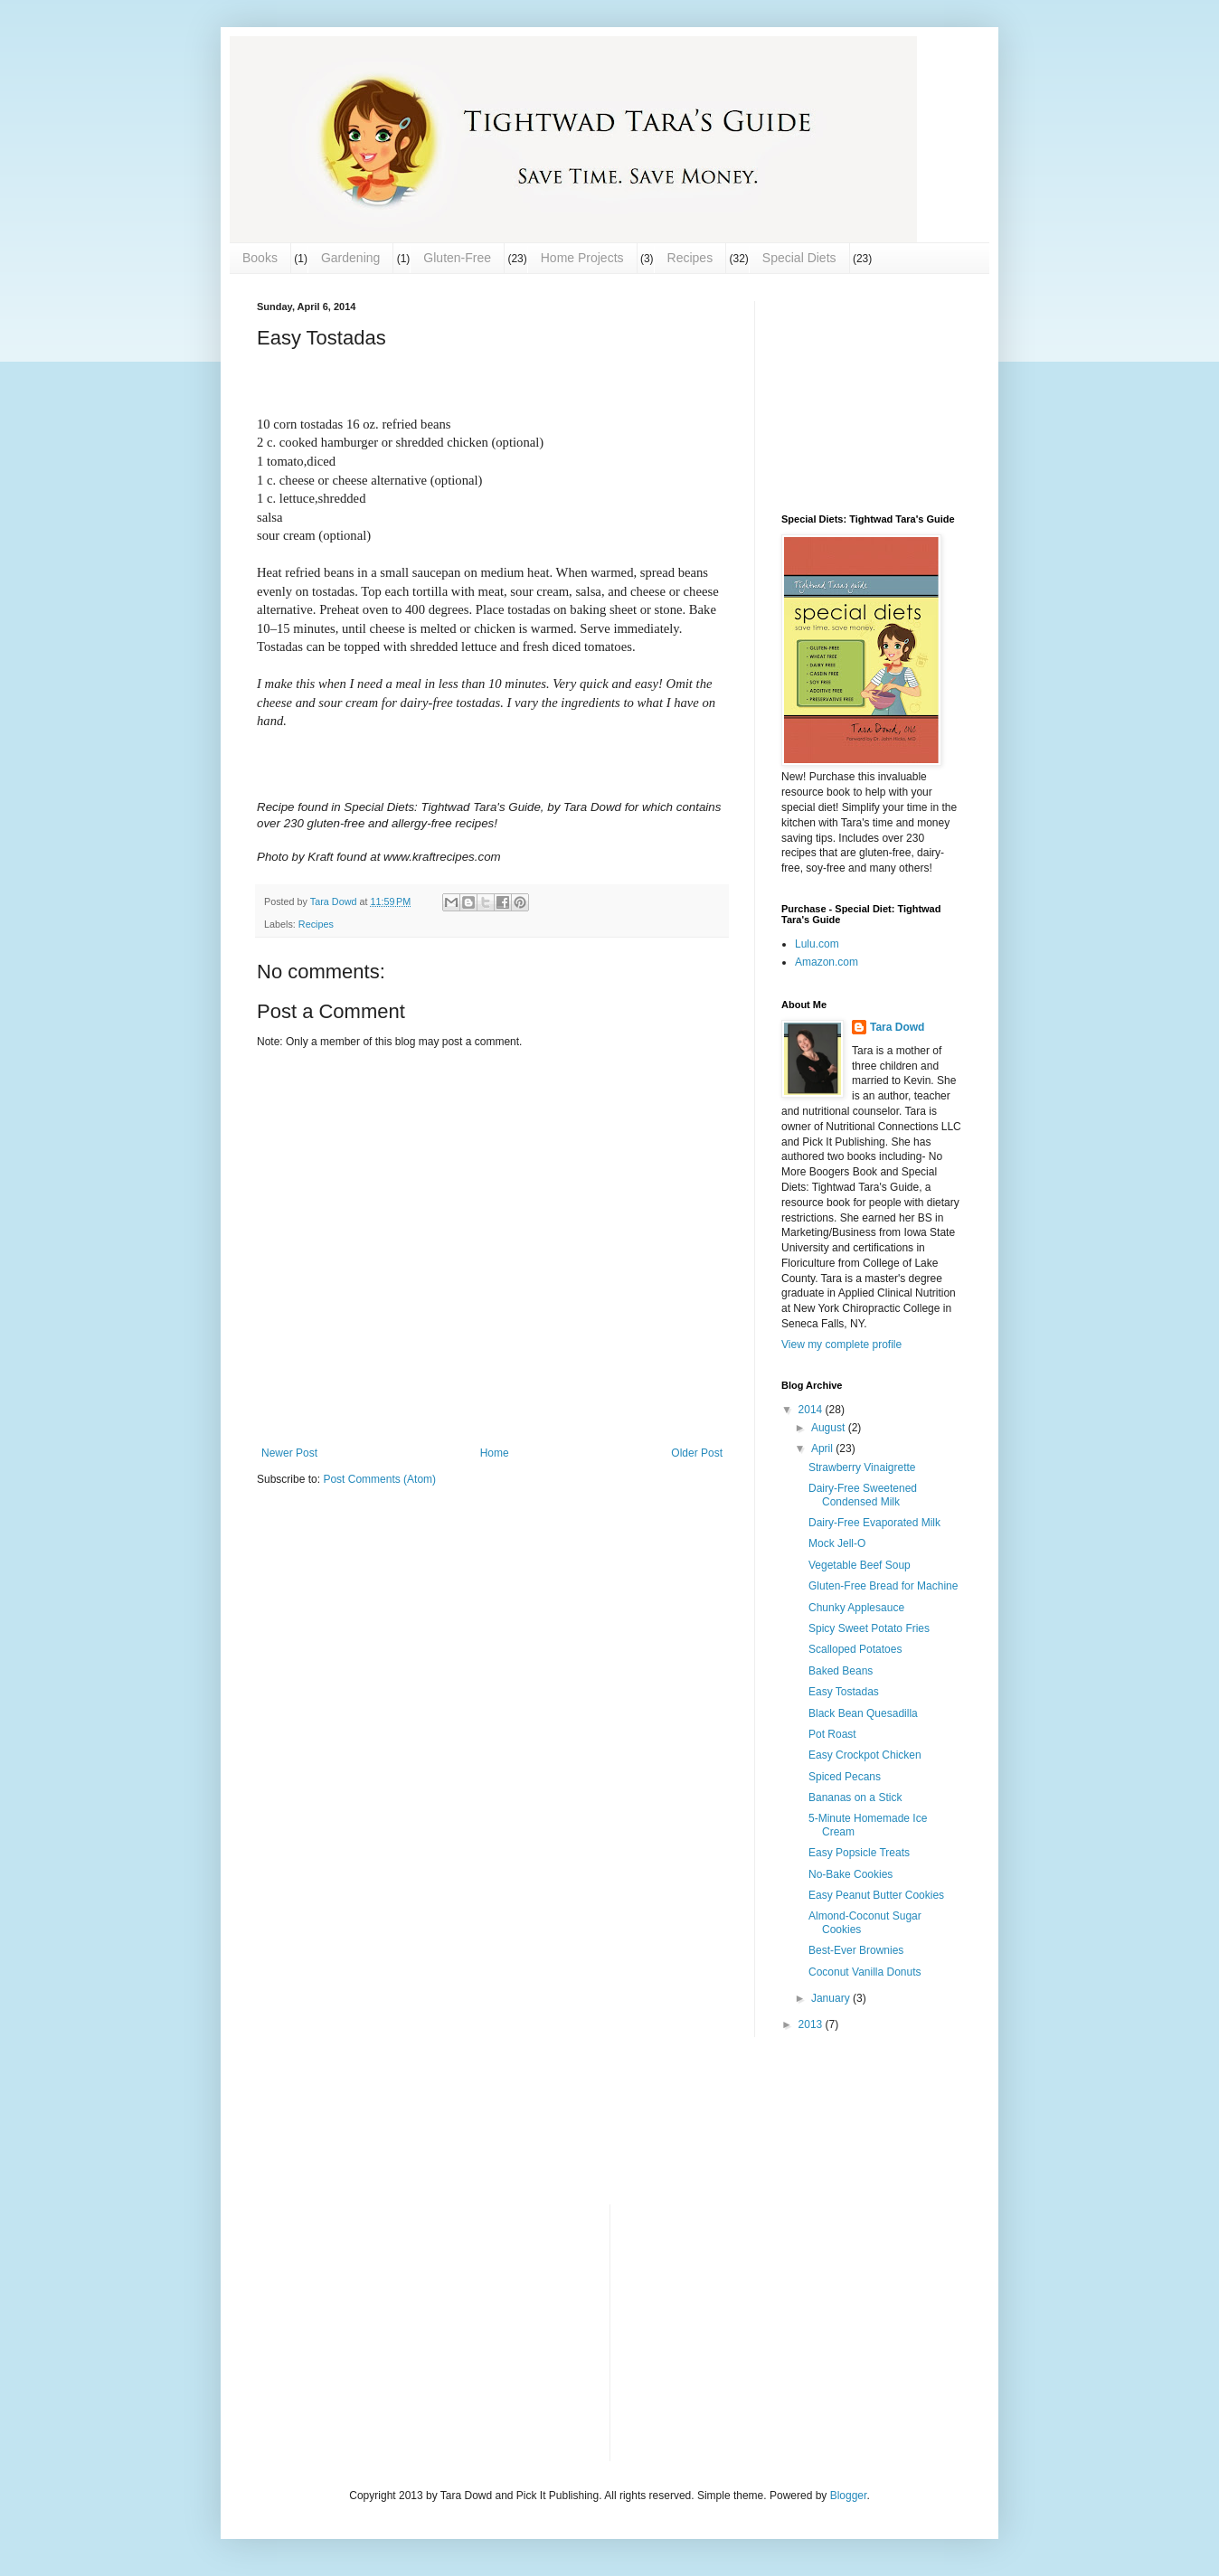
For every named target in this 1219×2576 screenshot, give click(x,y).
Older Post (697, 1453)
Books (260, 257)
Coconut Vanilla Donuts (864, 1972)
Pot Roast (832, 1734)
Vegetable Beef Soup (859, 1565)
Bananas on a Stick (855, 1797)
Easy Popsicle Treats (859, 1852)
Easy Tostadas (843, 1691)
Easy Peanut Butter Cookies (876, 1895)
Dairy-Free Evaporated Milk (874, 1522)
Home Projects (582, 257)
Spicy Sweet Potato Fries (869, 1628)
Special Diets (799, 257)
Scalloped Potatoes (855, 1649)
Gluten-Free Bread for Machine (883, 1586)
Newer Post (289, 1453)
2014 (812, 1409)
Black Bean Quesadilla (863, 1713)
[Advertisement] (871, 391)
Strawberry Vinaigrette (862, 1467)
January (832, 1998)
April (823, 1448)
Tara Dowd (897, 1027)
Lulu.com (817, 944)
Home (494, 1453)
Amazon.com (826, 962)
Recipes (690, 257)
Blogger (848, 2495)
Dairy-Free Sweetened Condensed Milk (862, 1494)
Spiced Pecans (844, 1776)
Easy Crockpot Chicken (864, 1755)
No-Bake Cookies (850, 1874)
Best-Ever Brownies (855, 1950)
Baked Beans (840, 1671)
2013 (812, 2024)
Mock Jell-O (836, 1543)
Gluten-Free (457, 257)
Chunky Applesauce (856, 1607)
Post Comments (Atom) (379, 1479)
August (829, 1427)
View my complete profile (841, 1344)
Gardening (350, 257)
